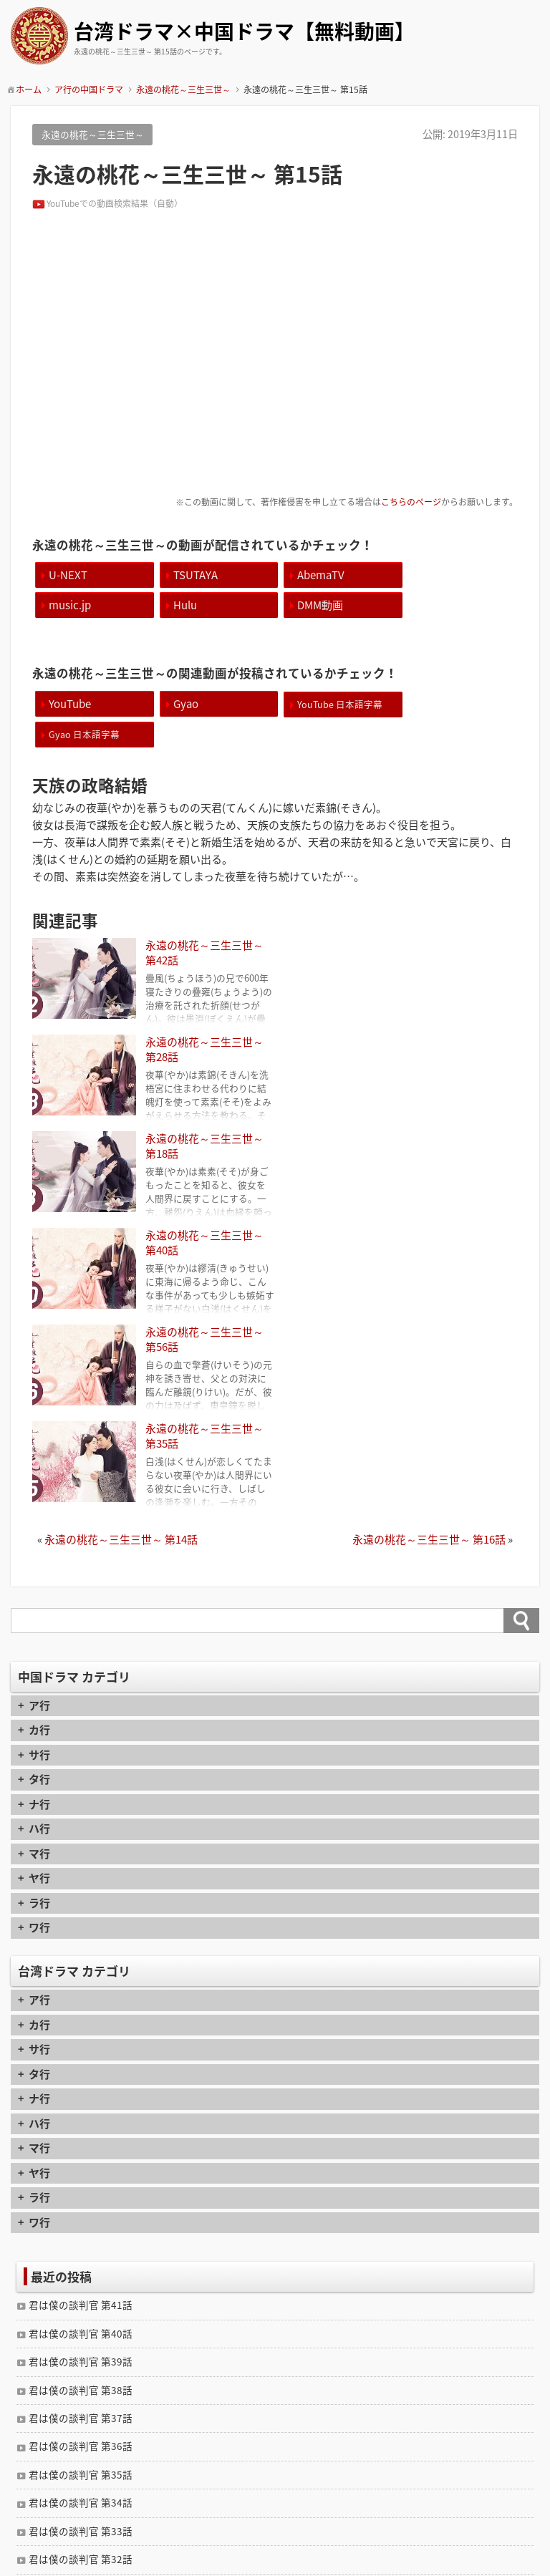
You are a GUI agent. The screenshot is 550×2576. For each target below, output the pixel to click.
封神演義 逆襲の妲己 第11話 (97, 2325)
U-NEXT (68, 575)
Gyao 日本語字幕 (448, 703)
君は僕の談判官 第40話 (80, 2012)
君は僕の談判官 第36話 (80, 2125)
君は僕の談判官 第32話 (80, 2238)
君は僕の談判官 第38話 (80, 2069)
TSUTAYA (192, 575)
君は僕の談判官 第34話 (80, 2181)
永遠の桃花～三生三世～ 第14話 (121, 1218)
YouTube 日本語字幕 (334, 703)
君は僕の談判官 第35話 (80, 2153)
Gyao (182, 703)
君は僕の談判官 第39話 (80, 2040)
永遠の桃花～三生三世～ (93, 134)
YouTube (70, 703)
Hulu (60, 605)
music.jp (434, 575)
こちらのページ (411, 501)
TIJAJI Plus (296, 2563)
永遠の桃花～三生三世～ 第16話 (429, 1218)
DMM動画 (193, 605)
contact (275, 2511)
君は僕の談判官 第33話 (80, 2210)
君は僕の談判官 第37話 (80, 2097)
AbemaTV (315, 575)
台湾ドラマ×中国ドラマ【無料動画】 (244, 32)
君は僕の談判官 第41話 (80, 1984)
